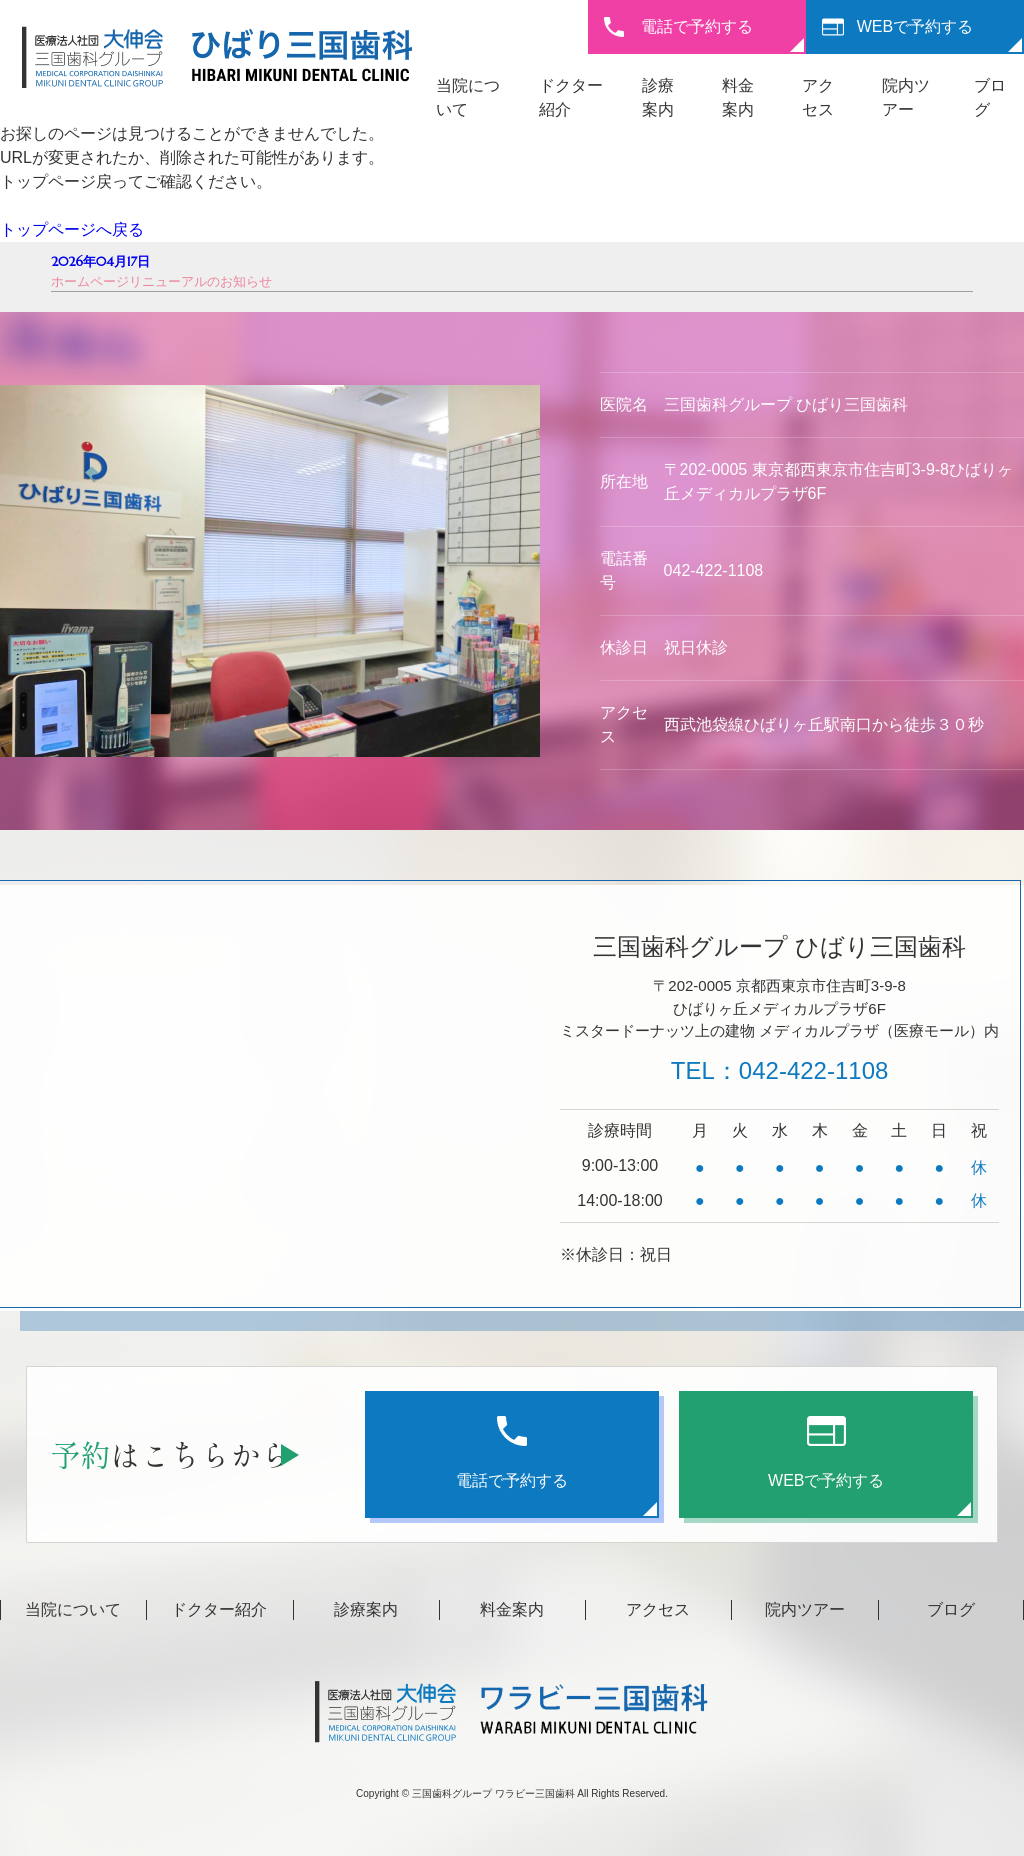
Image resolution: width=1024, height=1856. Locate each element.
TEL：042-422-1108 (779, 1070)
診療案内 (366, 1609)
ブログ (951, 1609)
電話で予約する (697, 26)
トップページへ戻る (72, 229)
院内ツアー (805, 1609)
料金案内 (512, 1609)
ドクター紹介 (219, 1609)
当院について (73, 1609)
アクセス (658, 1609)
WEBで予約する (915, 26)
